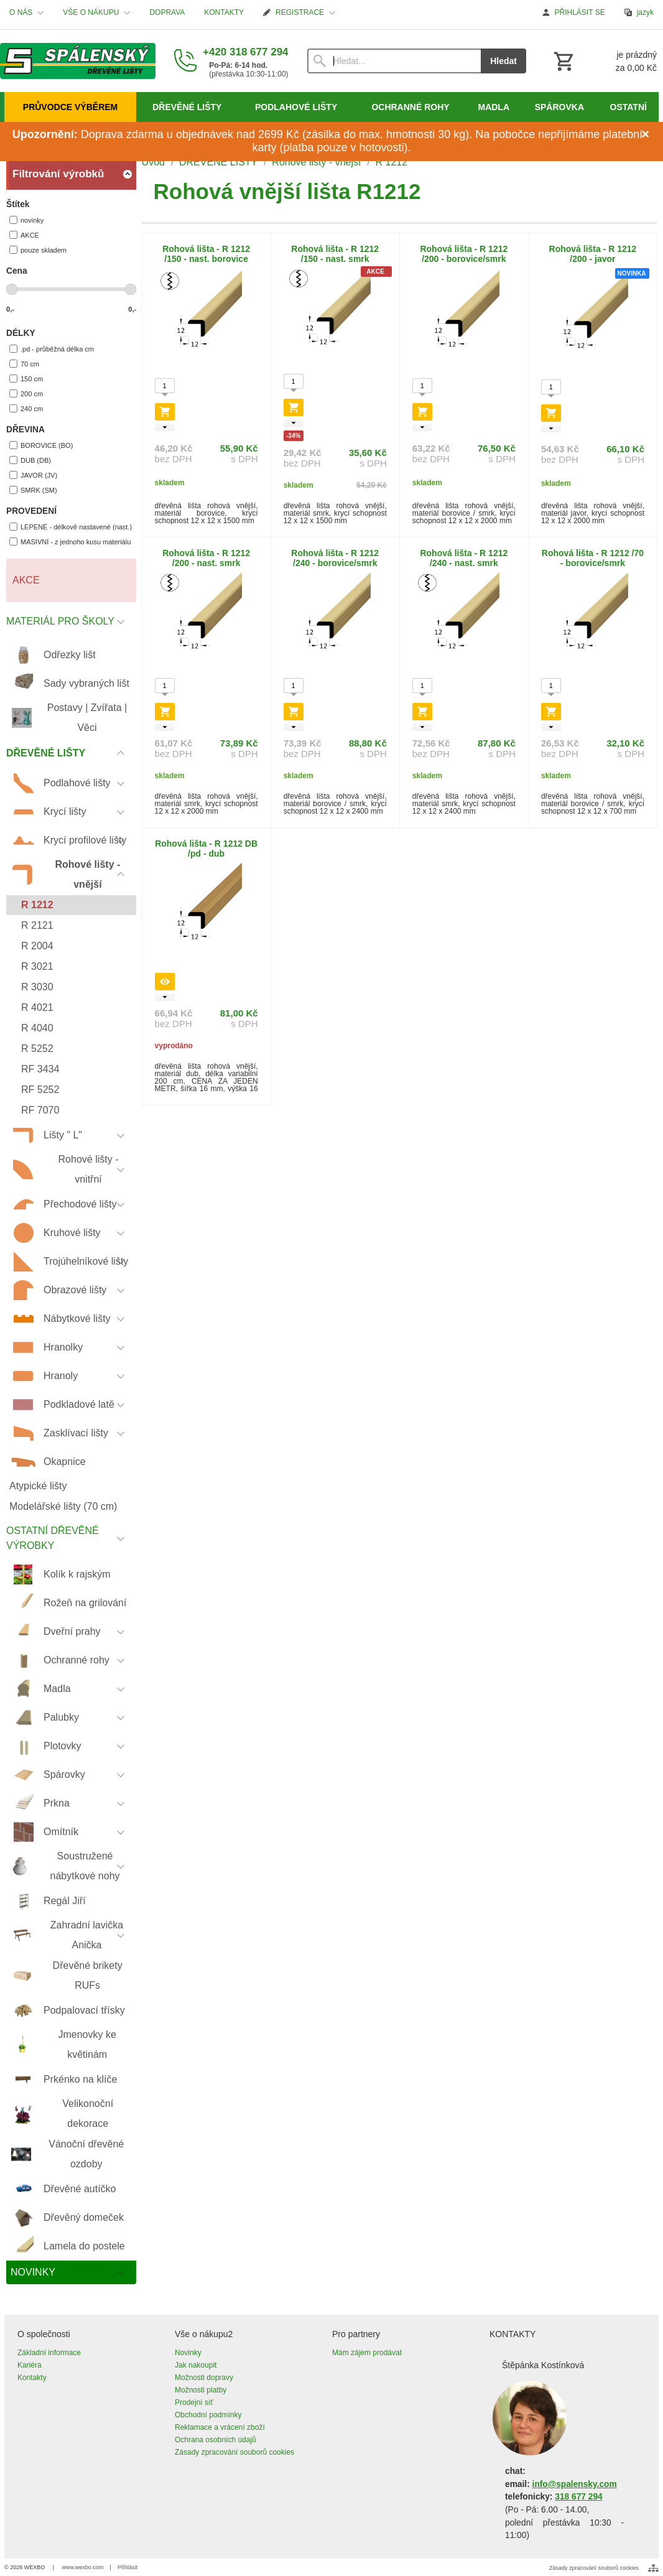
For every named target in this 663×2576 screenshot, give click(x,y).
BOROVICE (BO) (41, 445)
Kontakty (32, 2377)
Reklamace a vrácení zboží (220, 2427)
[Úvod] (77, 61)
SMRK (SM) (33, 490)
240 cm (26, 408)
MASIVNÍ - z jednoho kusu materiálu (70, 541)
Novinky (188, 2352)
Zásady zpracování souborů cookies (234, 2452)
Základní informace (49, 2352)
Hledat (503, 61)
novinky (26, 220)
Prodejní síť (194, 2402)
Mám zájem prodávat (367, 2352)
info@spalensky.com (574, 2484)
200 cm (26, 393)
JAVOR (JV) (33, 475)
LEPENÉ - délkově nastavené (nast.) (70, 527)
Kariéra (29, 2365)
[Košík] (604, 61)
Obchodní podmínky (208, 2415)
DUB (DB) (30, 460)
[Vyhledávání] (394, 61)
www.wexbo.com (83, 2567)
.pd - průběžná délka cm (51, 349)
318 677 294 (578, 2496)
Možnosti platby (200, 2390)
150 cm (26, 378)
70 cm (24, 364)
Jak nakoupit (195, 2365)
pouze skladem (38, 250)
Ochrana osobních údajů (215, 2439)
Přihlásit (127, 2567)
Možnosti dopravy (204, 2377)
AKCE (24, 235)
